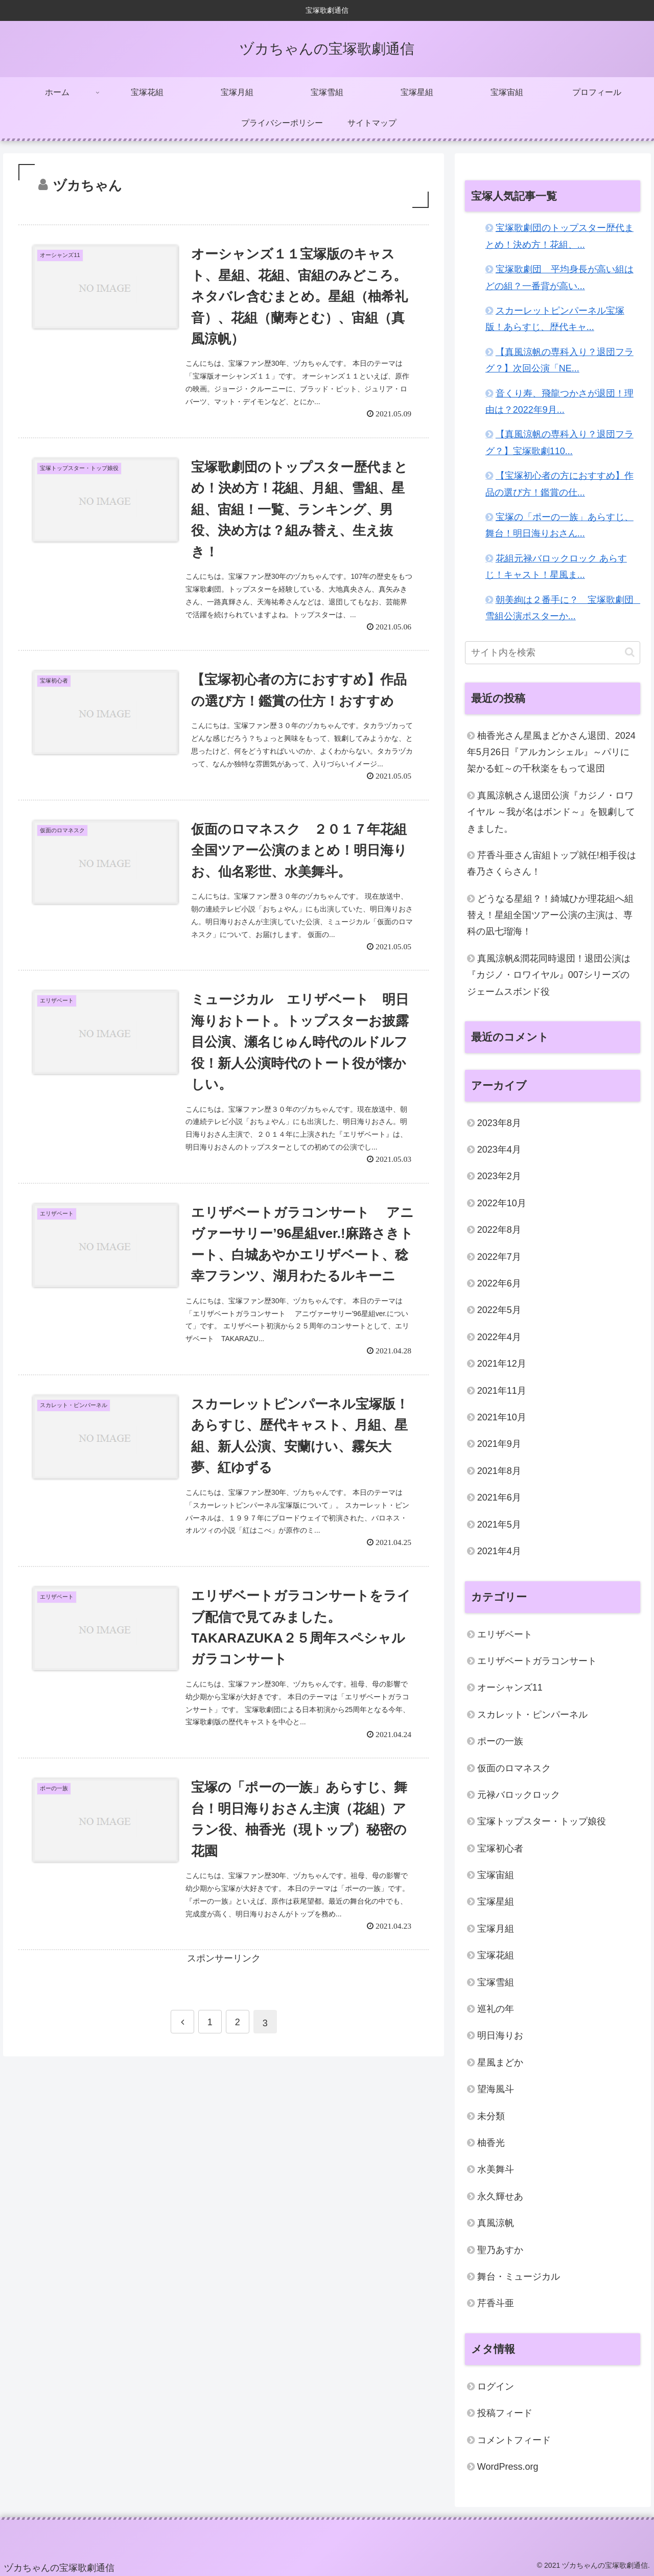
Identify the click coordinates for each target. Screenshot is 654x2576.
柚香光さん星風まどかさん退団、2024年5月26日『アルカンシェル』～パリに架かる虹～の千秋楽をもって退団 (551, 752)
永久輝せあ (500, 2196)
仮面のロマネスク (514, 1768)
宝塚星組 (495, 1901)
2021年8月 (499, 1471)
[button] (630, 652)
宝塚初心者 (500, 1848)
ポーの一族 (500, 1741)
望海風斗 (495, 2089)
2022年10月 (501, 1203)
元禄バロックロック (518, 1795)
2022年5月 (499, 1310)
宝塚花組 (495, 1955)
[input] (553, 652)
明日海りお (500, 2035)
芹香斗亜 (495, 2303)
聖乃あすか (500, 2250)
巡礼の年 (495, 2009)
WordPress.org (508, 2467)
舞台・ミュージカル (518, 2276)
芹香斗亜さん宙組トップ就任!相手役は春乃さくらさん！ (551, 863)
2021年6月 (499, 1497)
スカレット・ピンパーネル (532, 1714)
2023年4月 (499, 1149)
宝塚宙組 (495, 1875)
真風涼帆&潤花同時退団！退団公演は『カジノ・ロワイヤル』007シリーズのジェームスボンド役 (548, 975)
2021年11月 (501, 1391)
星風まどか (500, 2062)
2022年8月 (499, 1230)
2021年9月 (499, 1444)
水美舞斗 (495, 2169)
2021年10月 (501, 1417)
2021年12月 (501, 1364)
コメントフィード (514, 2440)
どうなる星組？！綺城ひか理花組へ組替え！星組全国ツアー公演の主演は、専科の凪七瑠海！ (550, 915)
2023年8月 (499, 1123)
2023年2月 (499, 1176)
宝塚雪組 (495, 1982)
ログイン (495, 2386)
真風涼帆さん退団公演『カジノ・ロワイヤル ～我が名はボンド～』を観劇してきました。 (551, 812)
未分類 (491, 2116)
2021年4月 (499, 1551)
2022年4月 (499, 1337)
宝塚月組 (495, 1929)
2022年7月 (499, 1257)
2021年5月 (499, 1524)
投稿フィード (504, 2413)
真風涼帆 (495, 2223)
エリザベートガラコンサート (537, 1661)
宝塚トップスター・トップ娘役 (541, 1821)
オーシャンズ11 (510, 1687)
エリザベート (504, 1634)
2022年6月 (499, 1283)
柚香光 (491, 2143)
